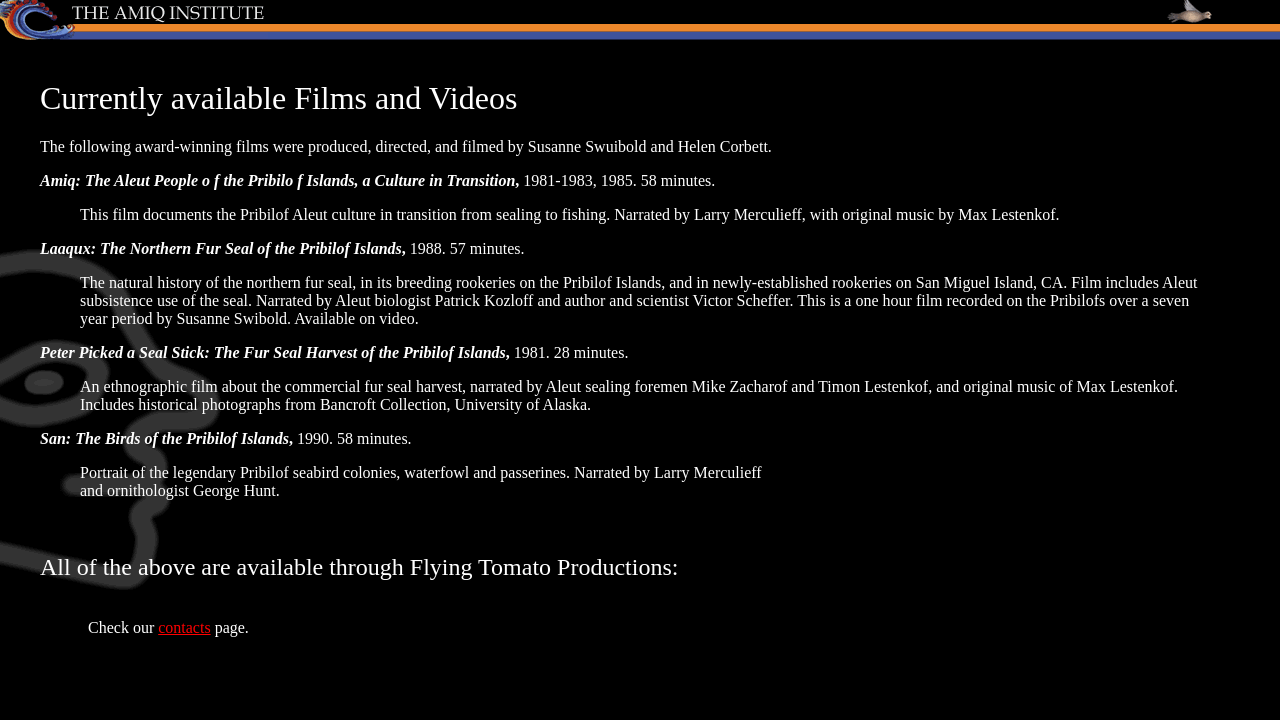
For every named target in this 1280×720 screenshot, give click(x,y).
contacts (184, 627)
